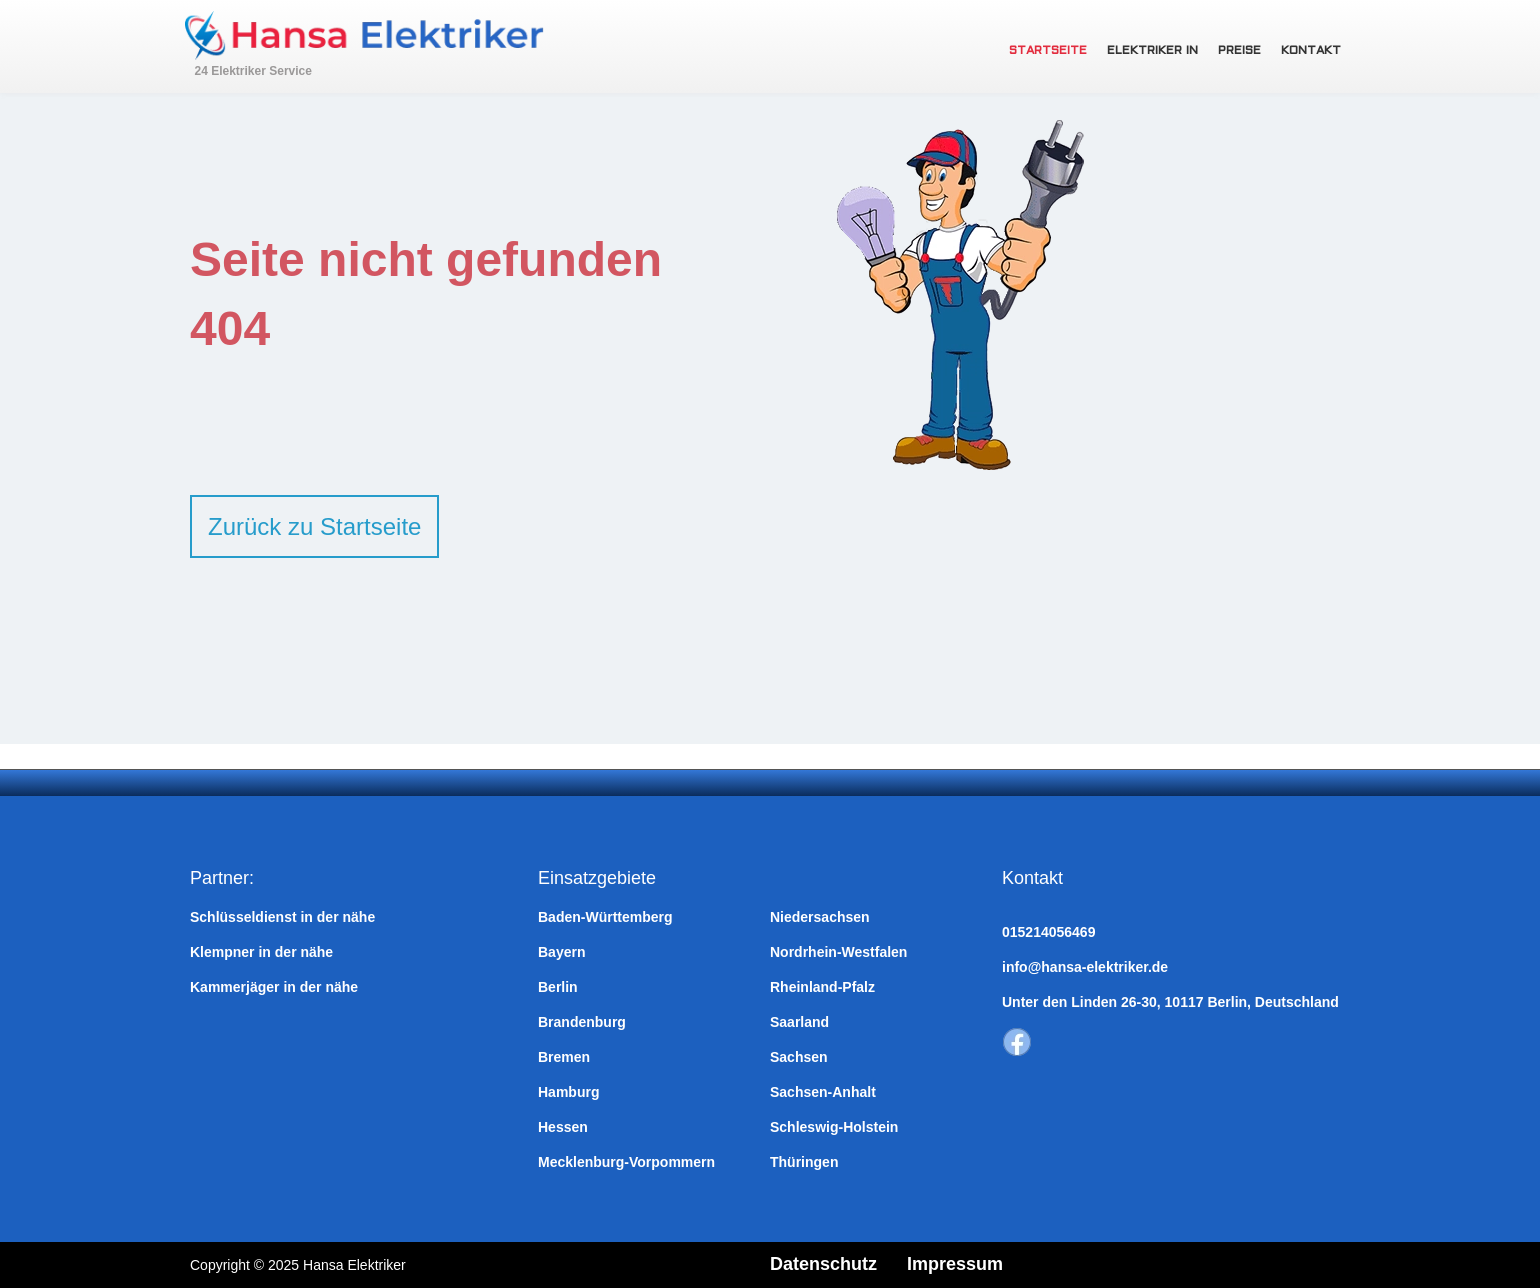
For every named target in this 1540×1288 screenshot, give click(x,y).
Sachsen (799, 1057)
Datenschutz (823, 1264)
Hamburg (568, 1092)
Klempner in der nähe (261, 952)
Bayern (561, 952)
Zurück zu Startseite (314, 526)
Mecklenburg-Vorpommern (626, 1162)
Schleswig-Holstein (834, 1127)
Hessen (563, 1127)
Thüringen (804, 1162)
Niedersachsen (820, 917)
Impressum (955, 1264)
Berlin (558, 987)
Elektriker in (1152, 51)
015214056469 (1048, 932)
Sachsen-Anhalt (823, 1092)
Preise (1239, 51)
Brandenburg (582, 1022)
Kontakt (1311, 51)
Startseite (1048, 51)
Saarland (799, 1022)
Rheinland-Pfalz (822, 987)
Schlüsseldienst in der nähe (282, 917)
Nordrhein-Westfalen (838, 952)
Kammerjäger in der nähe (274, 987)
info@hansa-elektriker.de (1085, 967)
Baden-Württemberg (605, 917)
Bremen (564, 1057)
